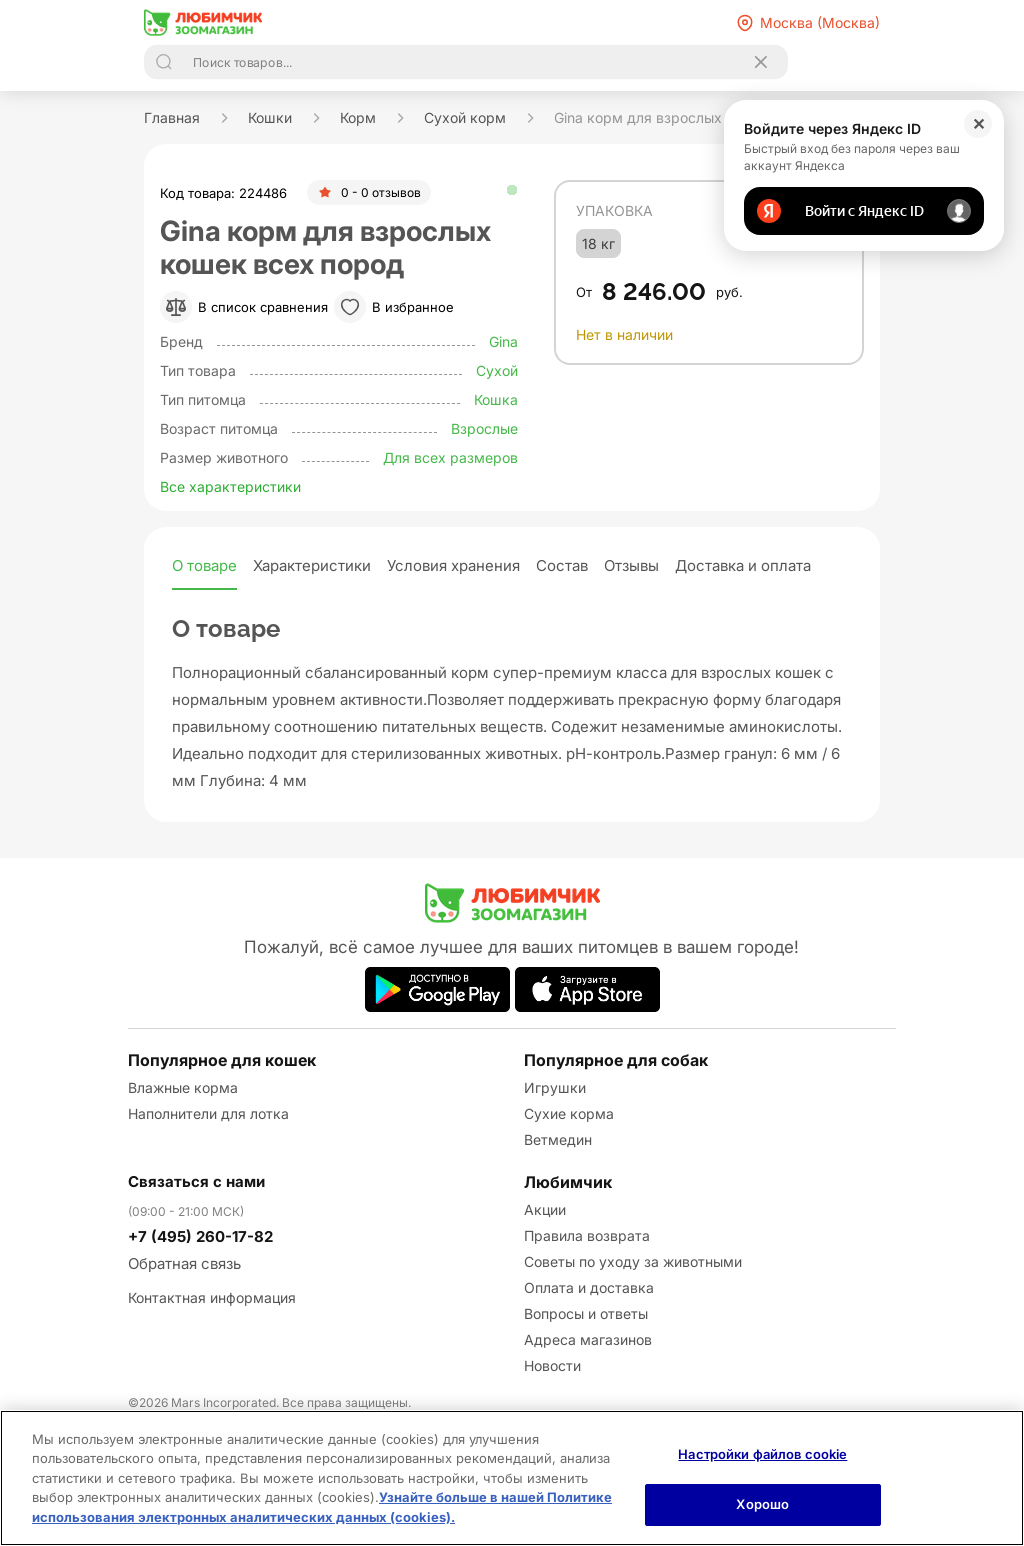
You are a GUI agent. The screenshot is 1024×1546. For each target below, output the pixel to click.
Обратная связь (184, 1263)
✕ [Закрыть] (978, 124)
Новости (552, 1365)
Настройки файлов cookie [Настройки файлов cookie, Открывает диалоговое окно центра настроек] (762, 1454)
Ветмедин (558, 1139)
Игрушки (555, 1087)
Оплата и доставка (589, 1287)
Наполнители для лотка (208, 1113)
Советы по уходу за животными (633, 1261)
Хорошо (762, 1504)
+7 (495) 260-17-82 (200, 1236)
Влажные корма (183, 1087)
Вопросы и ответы (586, 1313)
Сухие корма (569, 1113)
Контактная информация (212, 1297)
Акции (545, 1209)
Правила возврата (587, 1235)
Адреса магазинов (588, 1339)
